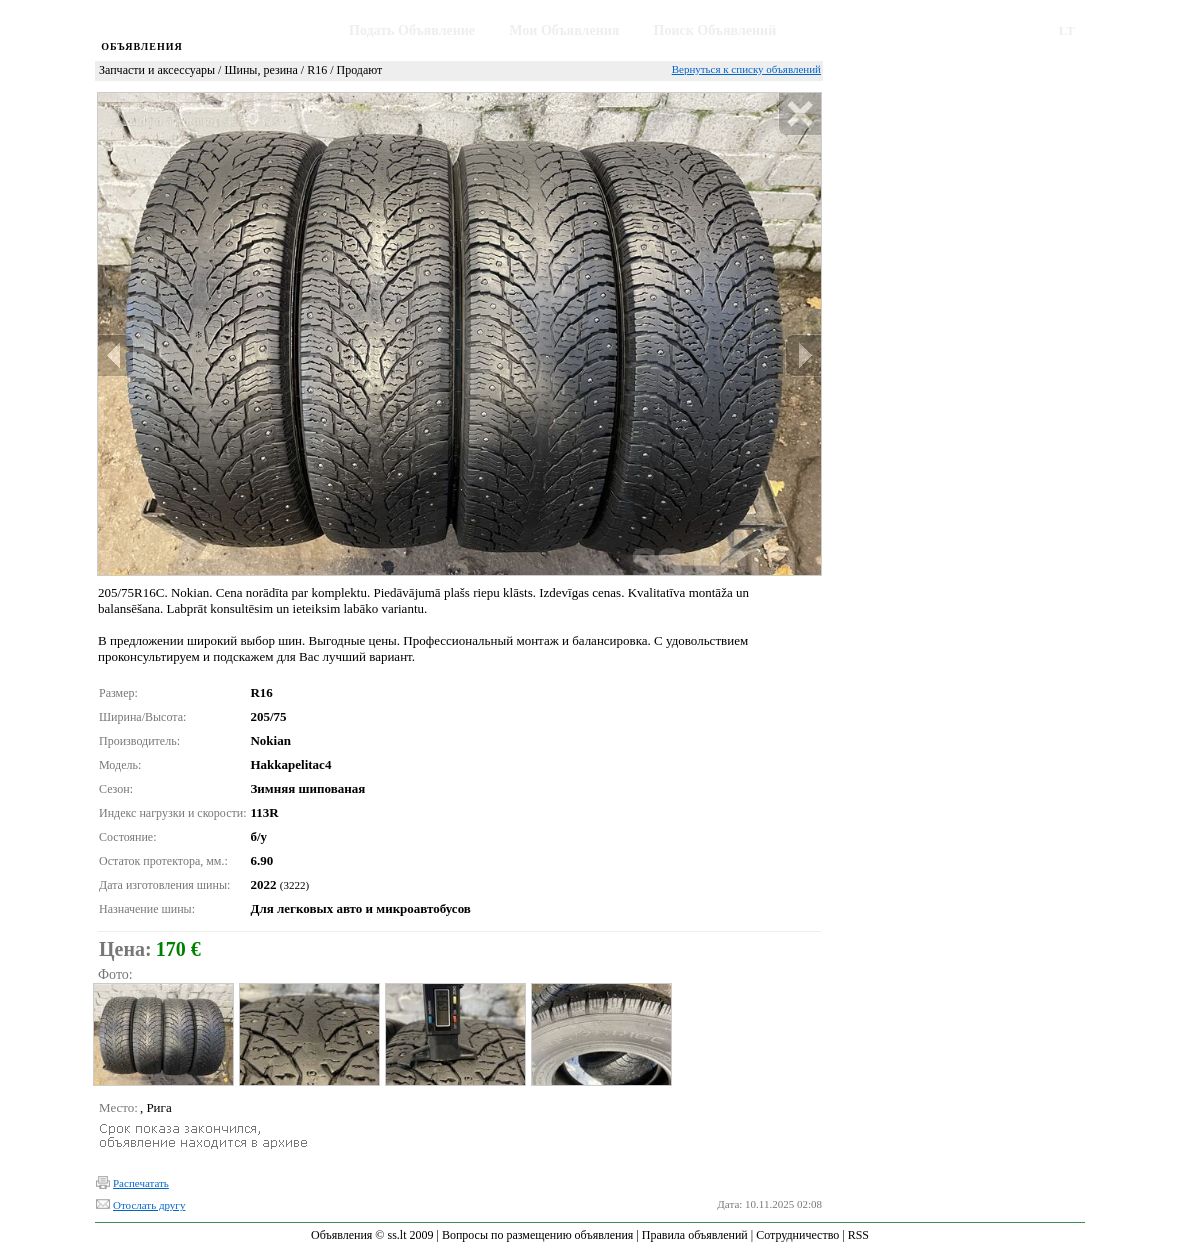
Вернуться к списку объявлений (746, 69)
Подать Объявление (412, 30)
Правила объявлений (695, 1235)
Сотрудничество (797, 1235)
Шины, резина (260, 70)
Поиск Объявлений (715, 30)
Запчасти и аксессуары (157, 70)
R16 (317, 70)
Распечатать (141, 1183)
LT (1067, 30)
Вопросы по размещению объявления (537, 1235)
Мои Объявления (564, 30)
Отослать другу (149, 1205)
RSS (858, 1235)
